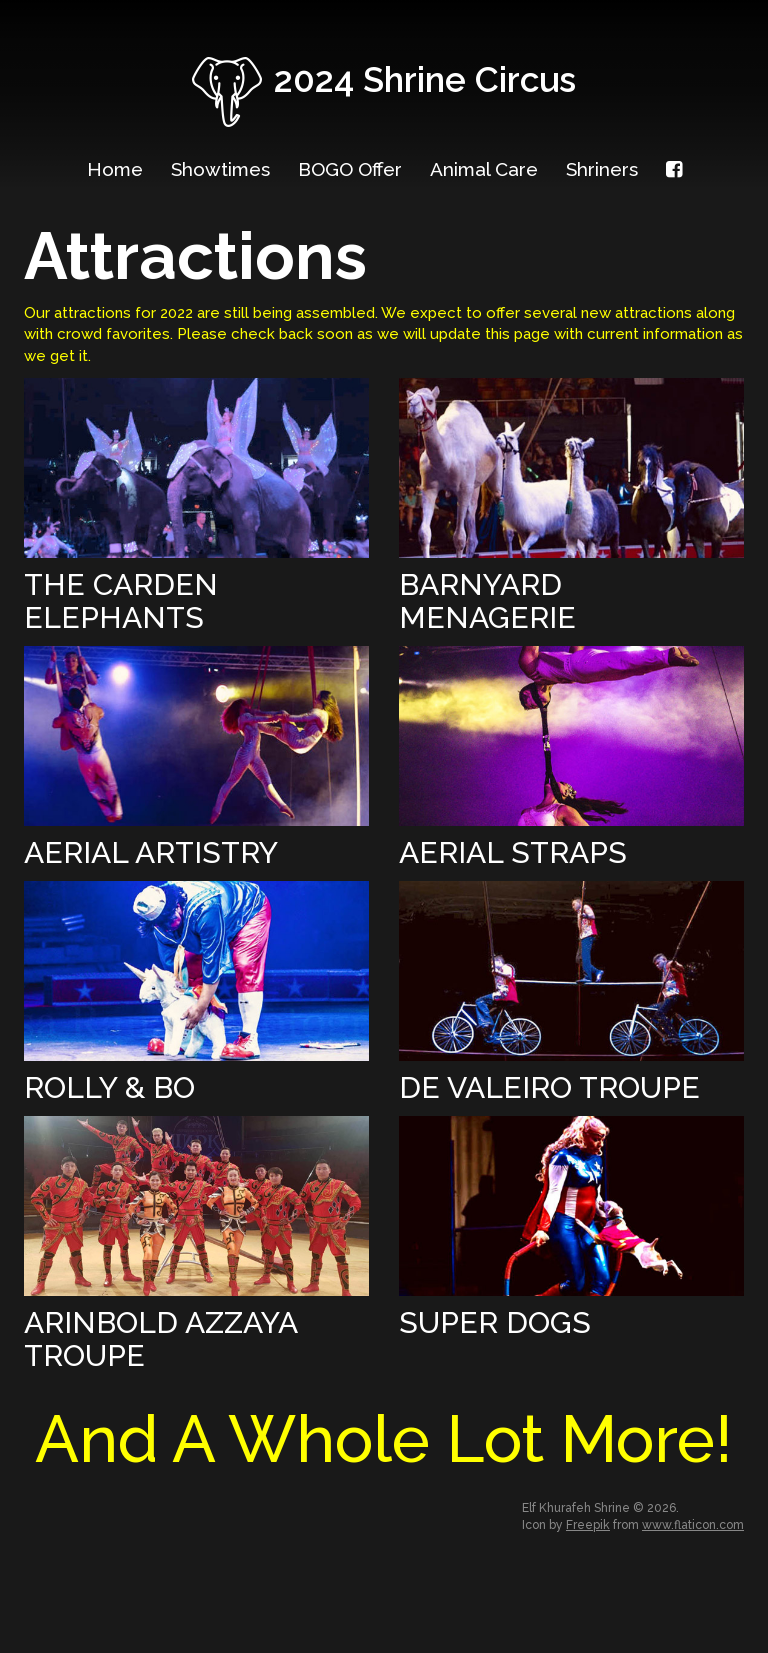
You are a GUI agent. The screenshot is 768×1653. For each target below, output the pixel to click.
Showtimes (220, 169)
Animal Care (484, 169)
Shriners (602, 169)
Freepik (588, 1525)
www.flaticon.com (693, 1525)
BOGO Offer (350, 169)
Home (115, 169)
